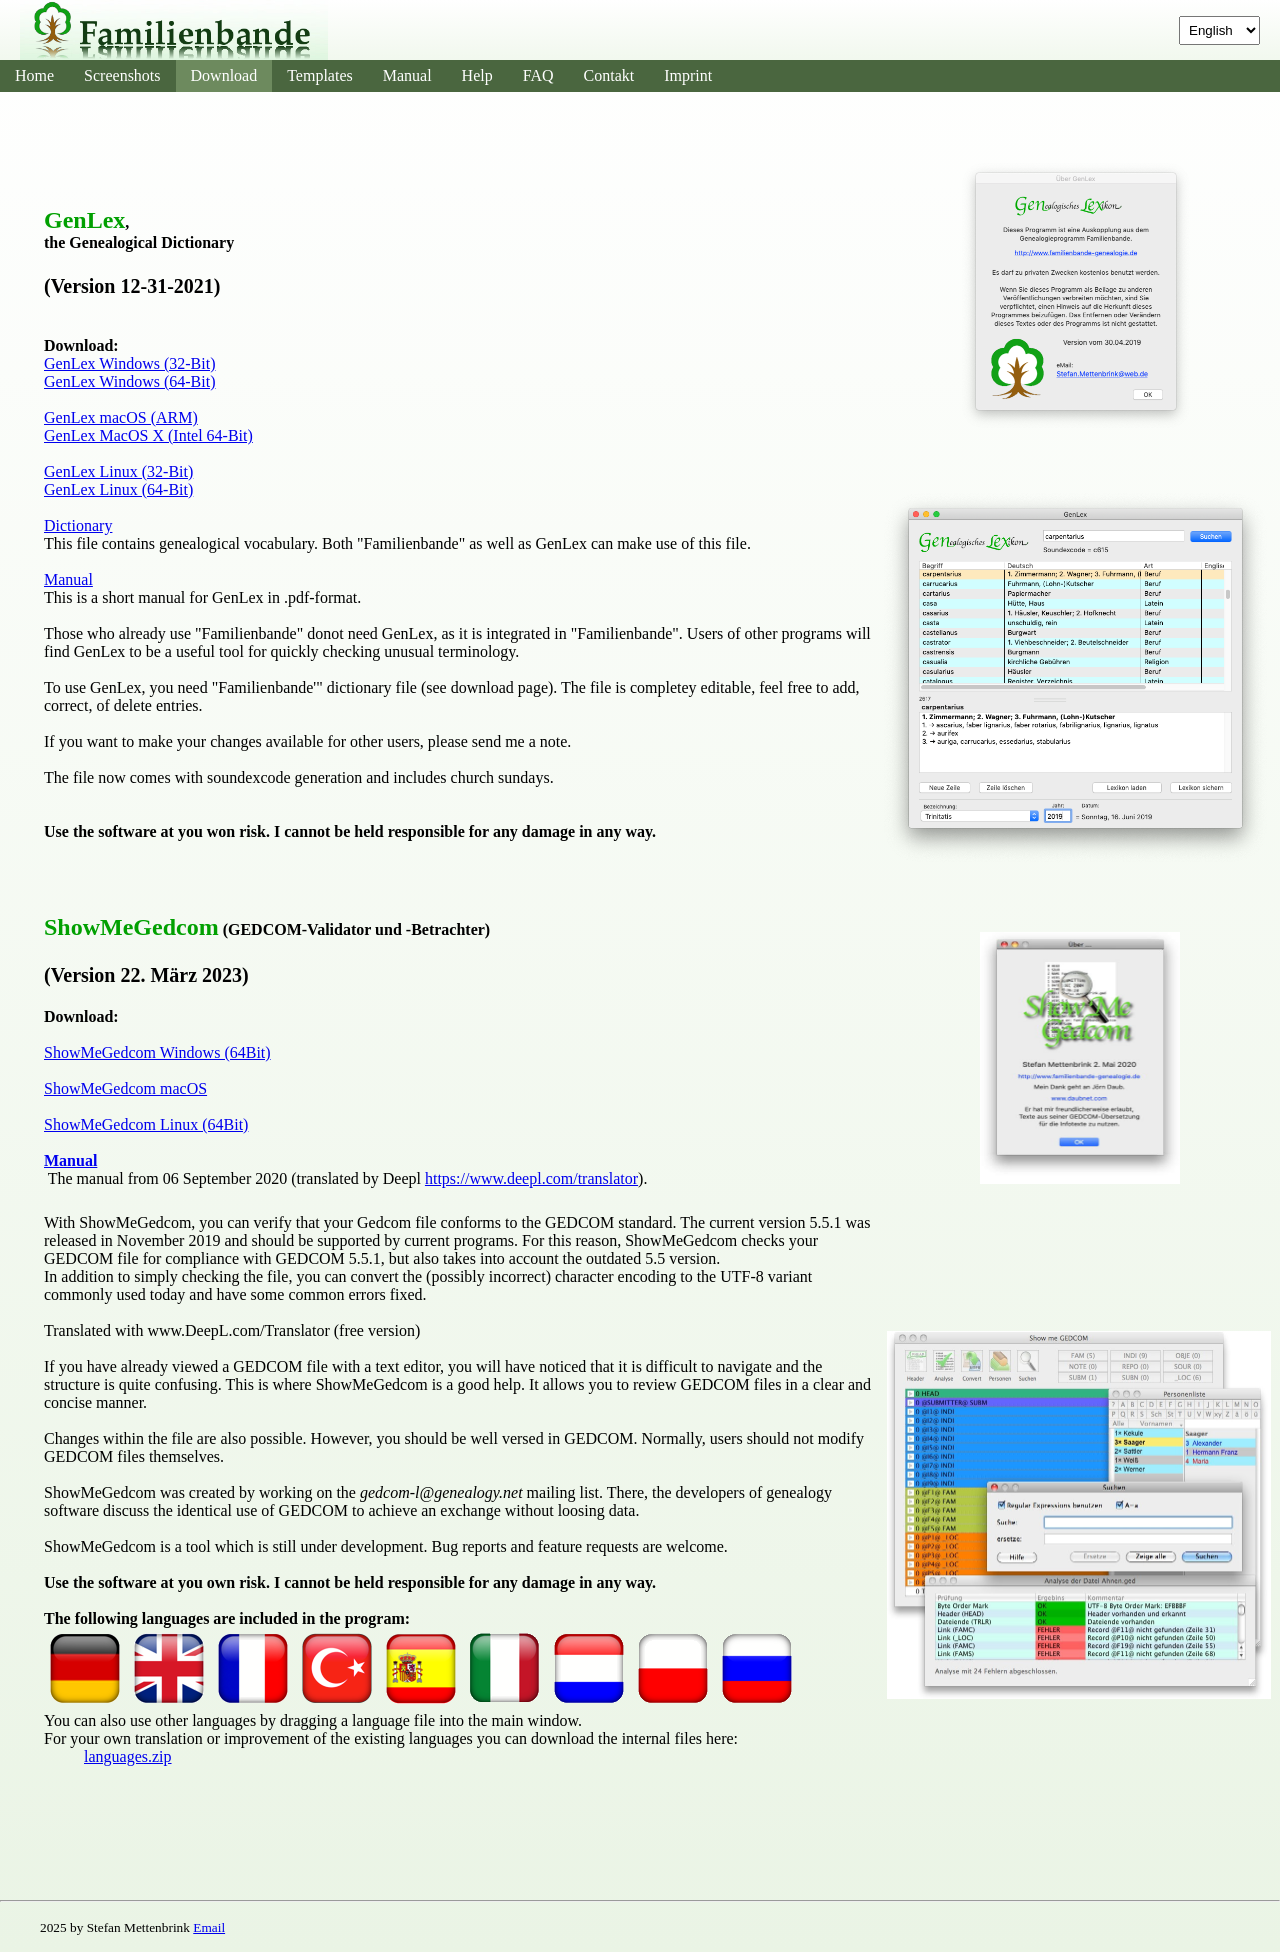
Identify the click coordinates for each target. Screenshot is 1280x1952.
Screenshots (122, 75)
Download (224, 75)
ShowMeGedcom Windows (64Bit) (157, 1052)
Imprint (688, 75)
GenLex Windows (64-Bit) (129, 381)
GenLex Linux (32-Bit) (118, 471)
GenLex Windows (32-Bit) (129, 363)
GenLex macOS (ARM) (121, 417)
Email (209, 1927)
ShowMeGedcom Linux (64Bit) (146, 1124)
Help (477, 75)
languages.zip (128, 1756)
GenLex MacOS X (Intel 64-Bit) (148, 435)
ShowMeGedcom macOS (125, 1088)
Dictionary (78, 525)
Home (34, 75)
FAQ (538, 75)
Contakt (609, 75)
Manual (407, 75)
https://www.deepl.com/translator (531, 1178)
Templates (320, 75)
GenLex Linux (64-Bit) (118, 489)
